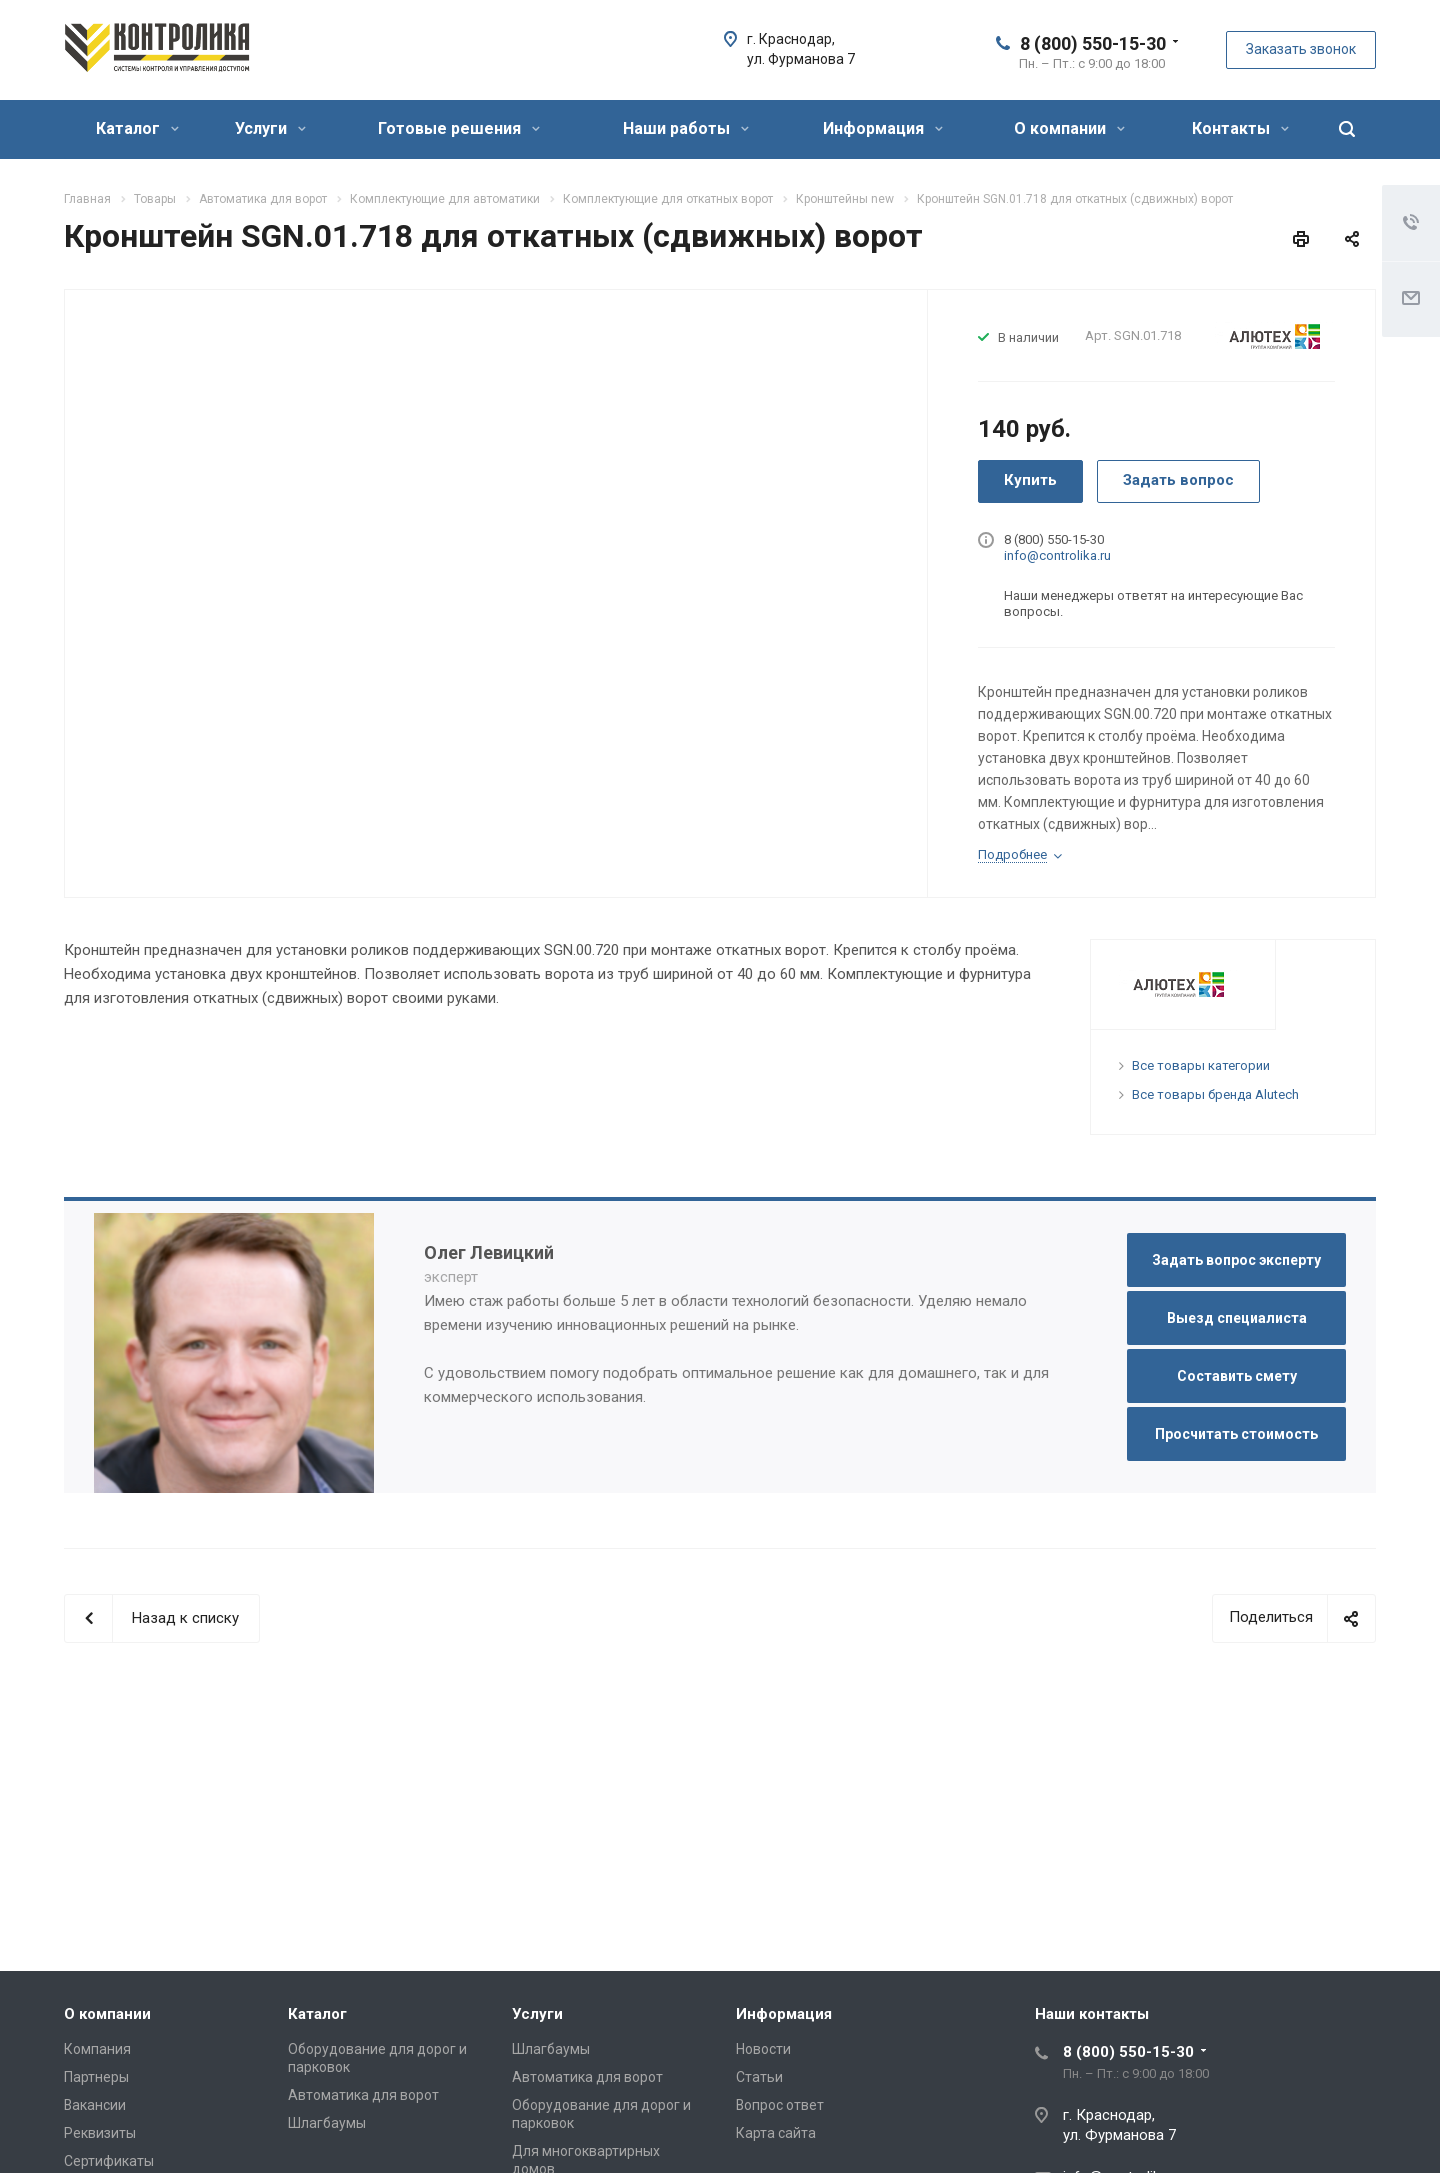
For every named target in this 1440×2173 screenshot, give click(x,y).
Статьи (759, 2077)
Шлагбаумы (327, 2123)
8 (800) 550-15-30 (1093, 43)
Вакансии (95, 2105)
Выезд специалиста (1237, 1318)
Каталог (137, 128)
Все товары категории (1201, 1065)
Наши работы (686, 128)
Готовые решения (459, 128)
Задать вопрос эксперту (1236, 1260)
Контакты (1240, 128)
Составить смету (1237, 1376)
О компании (1069, 128)
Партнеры (96, 2077)
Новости (763, 2049)
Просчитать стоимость (1236, 1434)
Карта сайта (776, 2133)
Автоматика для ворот (363, 2095)
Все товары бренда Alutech (1215, 1094)
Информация (883, 128)
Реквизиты (100, 2133)
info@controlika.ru (1057, 555)
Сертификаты (109, 2161)
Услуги (270, 128)
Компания (97, 2049)
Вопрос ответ (780, 2105)
